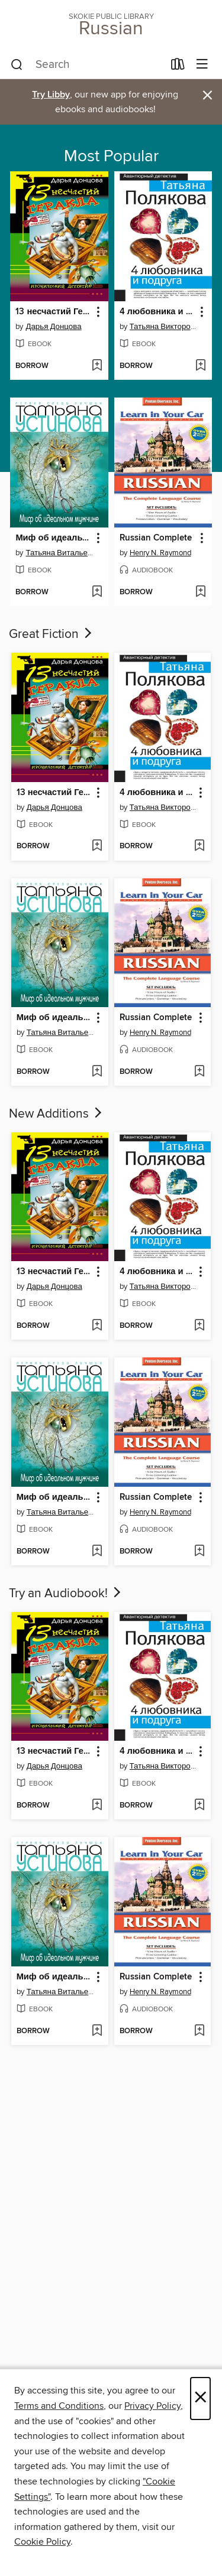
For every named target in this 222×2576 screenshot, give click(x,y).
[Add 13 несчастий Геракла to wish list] (96, 366)
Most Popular (111, 156)
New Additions (56, 1114)
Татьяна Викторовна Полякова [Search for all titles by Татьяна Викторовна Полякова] (165, 326)
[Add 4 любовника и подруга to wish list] (200, 366)
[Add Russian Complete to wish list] (200, 592)
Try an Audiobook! (66, 1593)
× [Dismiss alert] (207, 95)
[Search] (17, 65)
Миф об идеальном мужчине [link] (53, 538)
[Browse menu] (202, 65)
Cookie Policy (42, 2542)
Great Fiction (51, 634)
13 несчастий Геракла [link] (53, 312)
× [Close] (200, 2398)
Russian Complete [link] (156, 538)
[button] (97, 312)
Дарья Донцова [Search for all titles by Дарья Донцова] (53, 326)
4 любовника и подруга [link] (157, 312)
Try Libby (51, 95)
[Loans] (178, 67)
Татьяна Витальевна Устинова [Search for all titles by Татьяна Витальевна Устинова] (60, 553)
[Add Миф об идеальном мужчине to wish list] (96, 592)
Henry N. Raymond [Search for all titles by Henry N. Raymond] (160, 553)
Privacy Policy (152, 2406)
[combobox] (87, 65)
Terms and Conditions (59, 2406)
